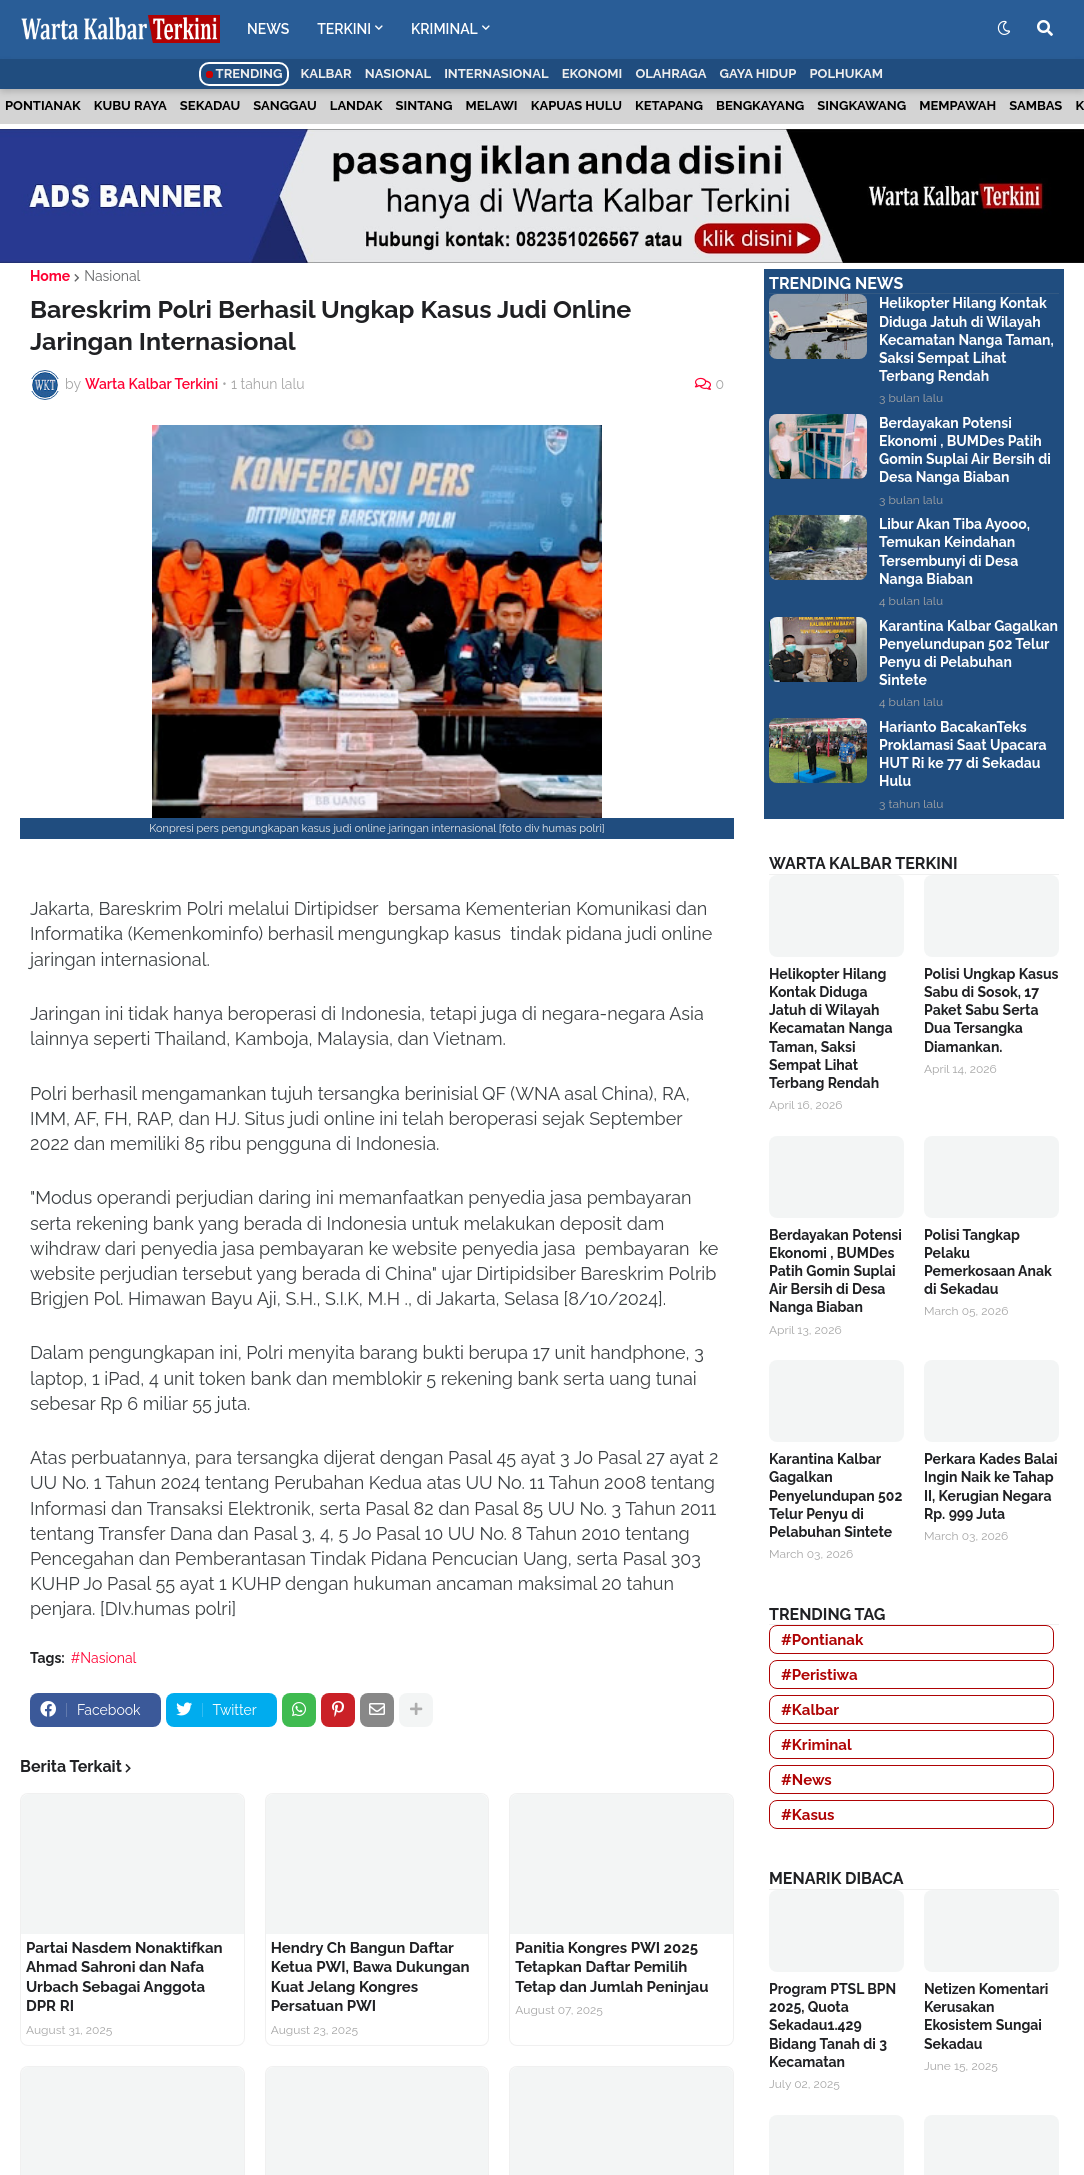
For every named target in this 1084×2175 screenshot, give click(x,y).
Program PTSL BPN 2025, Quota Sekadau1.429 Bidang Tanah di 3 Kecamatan (832, 2025)
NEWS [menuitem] (268, 29)
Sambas (1035, 105)
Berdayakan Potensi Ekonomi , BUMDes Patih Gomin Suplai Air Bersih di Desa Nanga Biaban (965, 450)
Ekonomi (592, 73)
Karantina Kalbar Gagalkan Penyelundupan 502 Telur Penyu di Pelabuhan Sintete (968, 653)
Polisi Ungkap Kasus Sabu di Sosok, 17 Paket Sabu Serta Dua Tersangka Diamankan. (991, 1010)
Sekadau (210, 105)
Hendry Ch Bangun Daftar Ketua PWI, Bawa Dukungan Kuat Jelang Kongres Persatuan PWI (370, 1977)
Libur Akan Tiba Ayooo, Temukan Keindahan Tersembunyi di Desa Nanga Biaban (954, 551)
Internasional (496, 73)
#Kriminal (816, 1745)
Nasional (398, 73)
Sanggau (284, 105)
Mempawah (957, 105)
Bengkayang (760, 105)
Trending (244, 73)
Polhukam (846, 73)
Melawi (492, 105)
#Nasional (104, 1658)
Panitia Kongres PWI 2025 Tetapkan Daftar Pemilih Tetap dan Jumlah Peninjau (611, 1967)
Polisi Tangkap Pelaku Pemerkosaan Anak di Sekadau (988, 1262)
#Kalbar (810, 1710)
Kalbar (326, 73)
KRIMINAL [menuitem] (444, 29)
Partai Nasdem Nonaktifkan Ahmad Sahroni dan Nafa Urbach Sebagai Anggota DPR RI (124, 1977)
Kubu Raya (130, 105)
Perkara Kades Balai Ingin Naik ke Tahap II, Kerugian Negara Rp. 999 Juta (991, 1486)
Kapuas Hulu (576, 105)
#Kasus (808, 1815)
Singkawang (861, 105)
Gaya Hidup (758, 73)
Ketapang (669, 105)
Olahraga (670, 73)
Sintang (424, 105)
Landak (356, 105)
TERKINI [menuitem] (344, 29)
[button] (1004, 29)
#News (806, 1780)
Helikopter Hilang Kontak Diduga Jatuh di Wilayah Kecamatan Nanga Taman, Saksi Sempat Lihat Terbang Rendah (966, 339)
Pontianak (43, 105)
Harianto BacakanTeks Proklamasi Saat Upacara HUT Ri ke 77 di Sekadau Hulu (963, 754)
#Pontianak (822, 1640)
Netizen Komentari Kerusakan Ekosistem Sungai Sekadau (986, 2016)
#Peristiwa (819, 1675)
